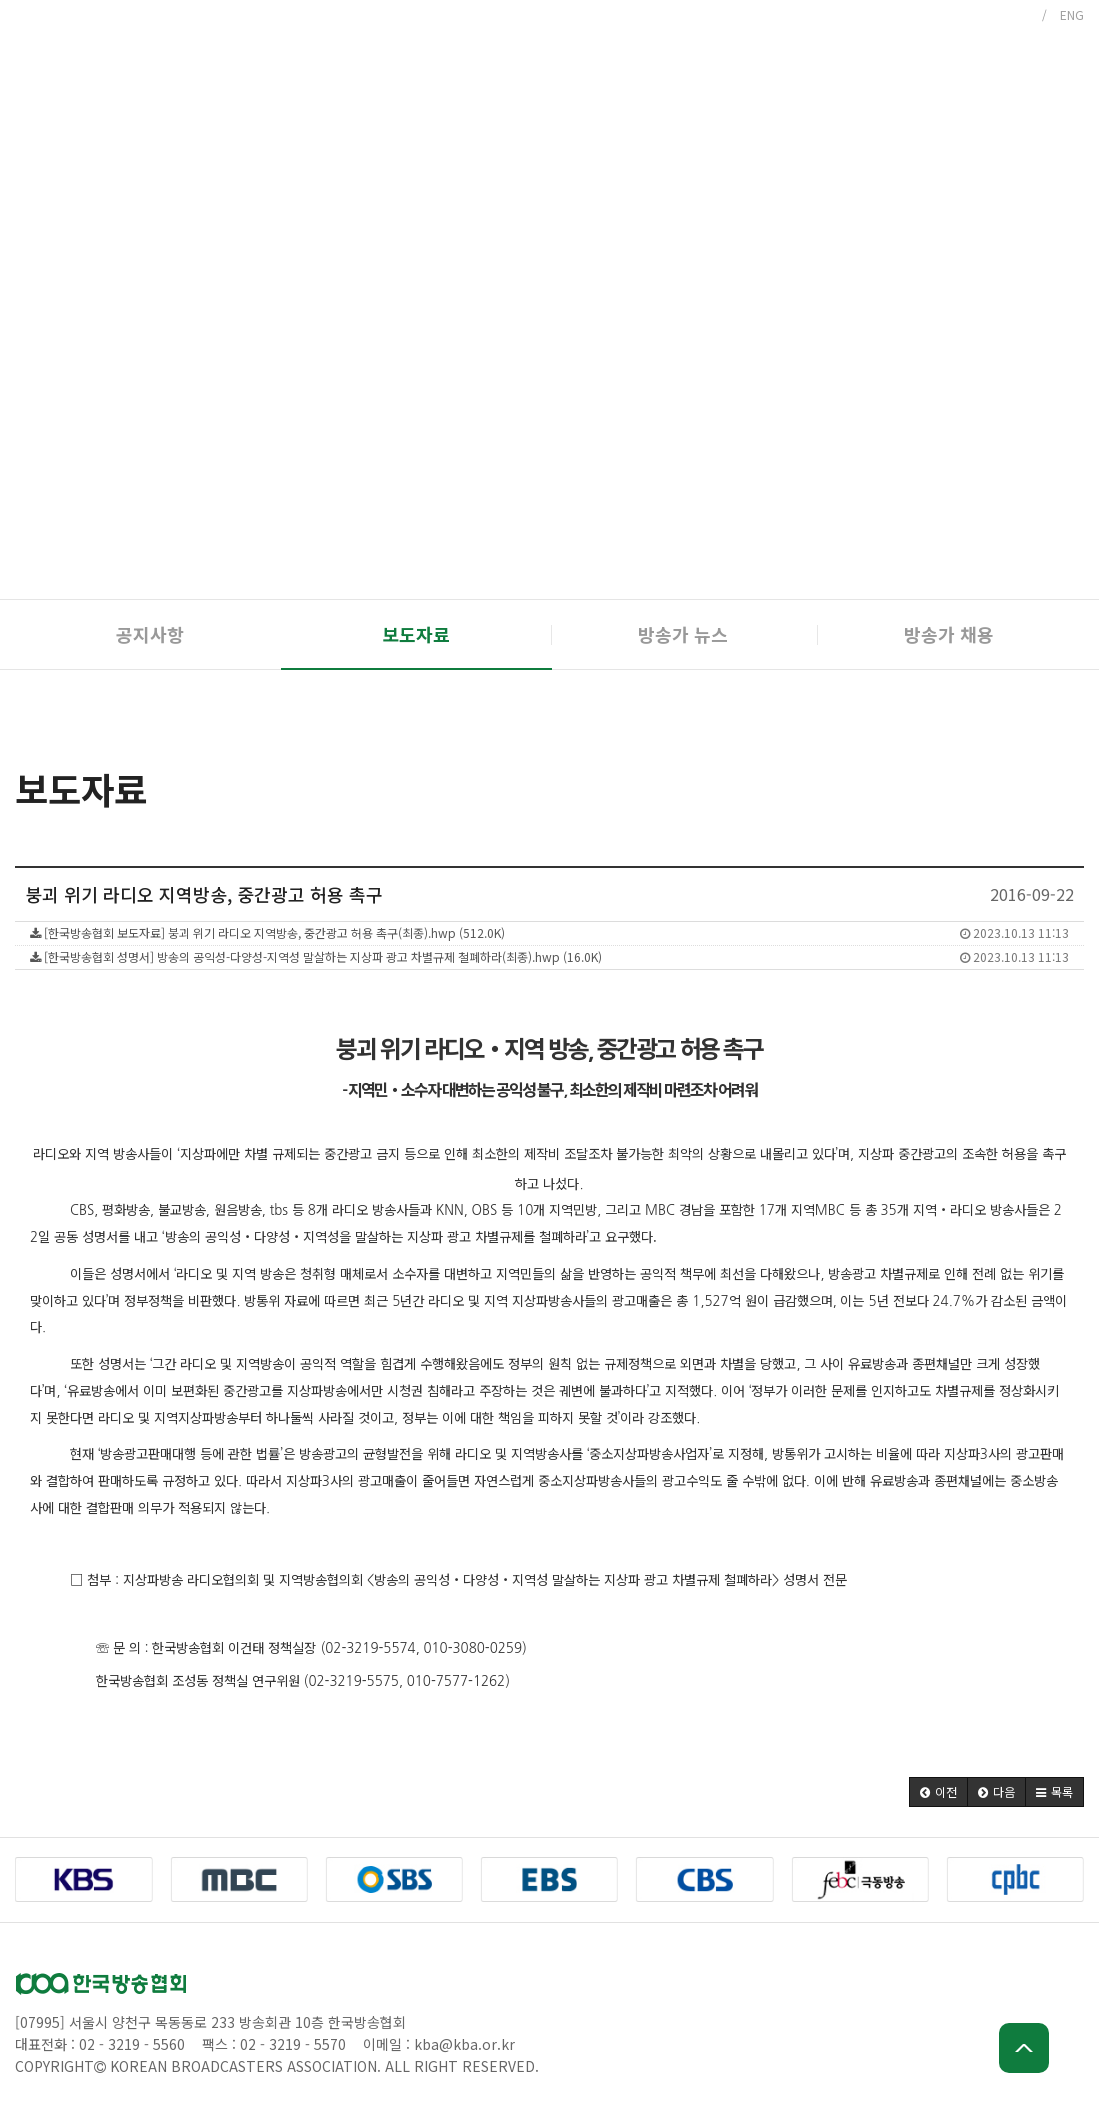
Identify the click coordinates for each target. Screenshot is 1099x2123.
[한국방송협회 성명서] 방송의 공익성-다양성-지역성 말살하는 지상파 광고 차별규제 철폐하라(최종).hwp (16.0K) (549, 956)
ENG (1072, 14)
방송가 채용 (949, 634)
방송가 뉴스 (683, 634)
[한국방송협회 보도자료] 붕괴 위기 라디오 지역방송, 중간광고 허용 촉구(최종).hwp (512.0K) (549, 932)
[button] (938, 1792)
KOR (1017, 14)
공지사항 (150, 634)
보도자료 (416, 634)
